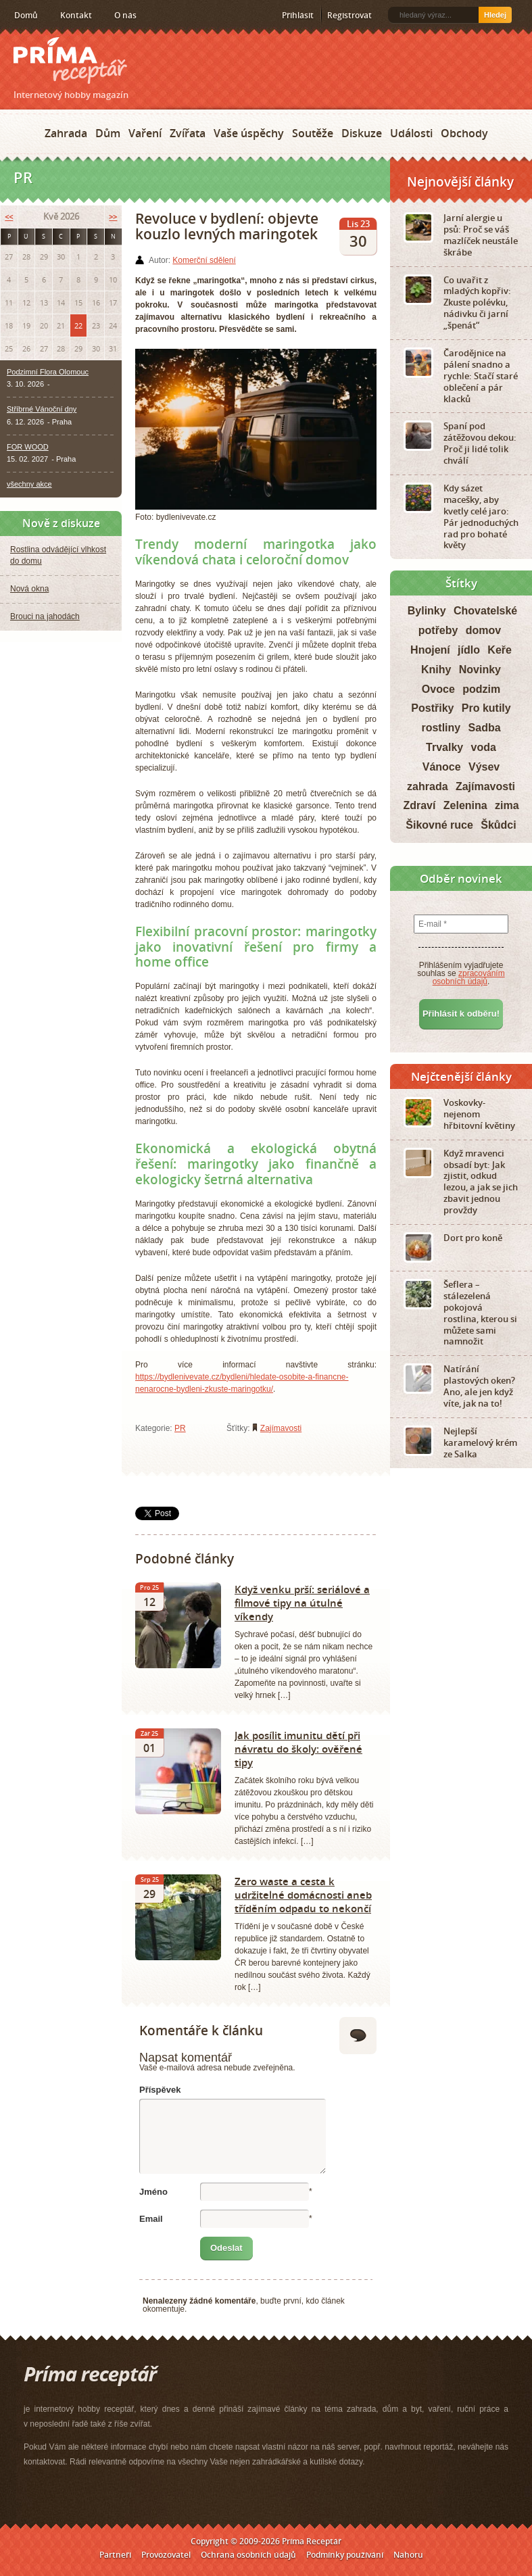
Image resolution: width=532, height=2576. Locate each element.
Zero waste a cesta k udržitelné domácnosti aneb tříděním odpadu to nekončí (303, 1894)
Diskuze (361, 133)
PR (180, 1428)
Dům (107, 133)
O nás (125, 15)
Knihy (436, 669)
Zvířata (187, 133)
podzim (481, 689)
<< (9, 217)
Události (411, 133)
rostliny (440, 727)
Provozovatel (166, 2554)
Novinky (480, 669)
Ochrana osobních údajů (248, 2554)
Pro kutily (486, 708)
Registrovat (349, 15)
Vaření (145, 133)
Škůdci (498, 825)
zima (507, 805)
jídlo (469, 650)
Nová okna (29, 588)
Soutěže (312, 133)
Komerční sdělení (203, 260)
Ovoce (438, 689)
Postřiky (432, 708)
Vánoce (441, 767)
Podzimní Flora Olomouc (48, 372)
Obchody (464, 133)
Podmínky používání (344, 2554)
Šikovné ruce (439, 825)
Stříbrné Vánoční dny (41, 409)
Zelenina (465, 805)
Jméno (153, 2192)
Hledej (495, 15)
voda (483, 747)
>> (113, 217)
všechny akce (29, 484)
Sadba (484, 727)
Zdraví (419, 805)
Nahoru (408, 2554)
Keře (499, 650)
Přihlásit (298, 15)
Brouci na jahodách (45, 616)
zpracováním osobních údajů (469, 977)
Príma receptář (70, 60)
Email (151, 2219)
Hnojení (430, 650)
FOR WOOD (28, 447)
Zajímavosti (280, 1428)
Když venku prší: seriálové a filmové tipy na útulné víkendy (302, 1602)
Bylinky (427, 610)
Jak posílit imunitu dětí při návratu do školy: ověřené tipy (298, 1748)
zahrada (427, 786)
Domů (26, 15)
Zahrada (66, 133)
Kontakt (76, 15)
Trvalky (444, 747)
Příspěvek (159, 2090)
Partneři (115, 2554)
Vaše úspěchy (249, 133)
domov (483, 630)
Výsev (484, 767)
